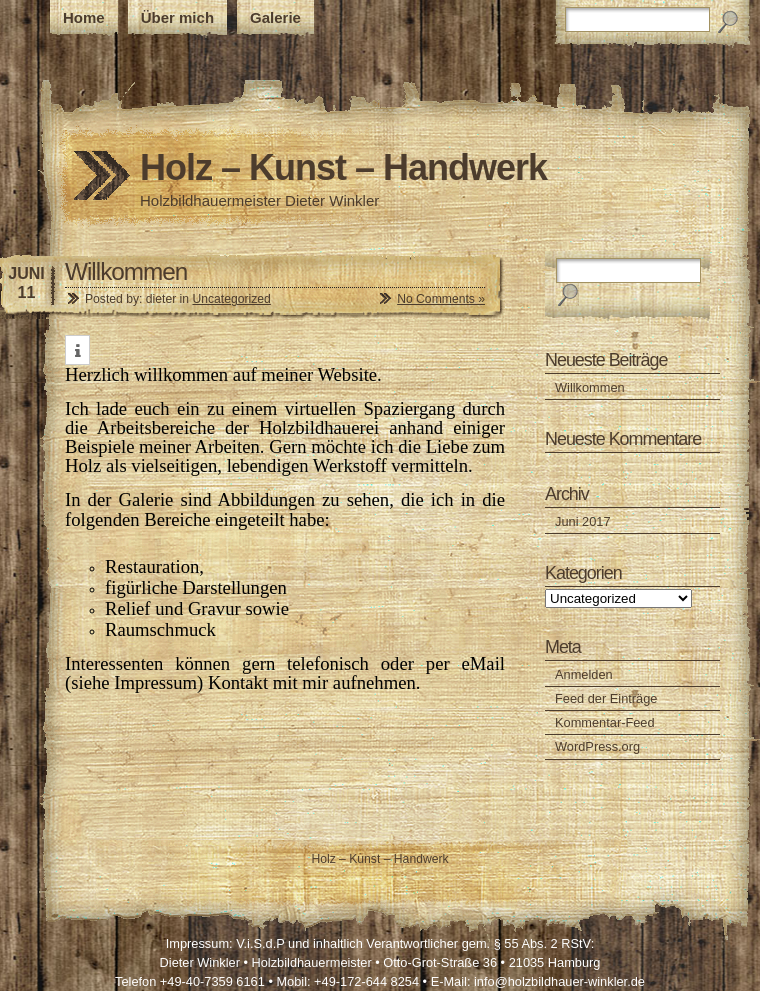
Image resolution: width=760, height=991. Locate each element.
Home (84, 17)
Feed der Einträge (606, 698)
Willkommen (126, 271)
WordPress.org (597, 746)
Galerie (275, 17)
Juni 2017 (583, 521)
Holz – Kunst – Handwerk (343, 167)
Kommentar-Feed (605, 722)
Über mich (177, 17)
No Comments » (441, 299)
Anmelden (584, 674)
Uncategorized (231, 299)
